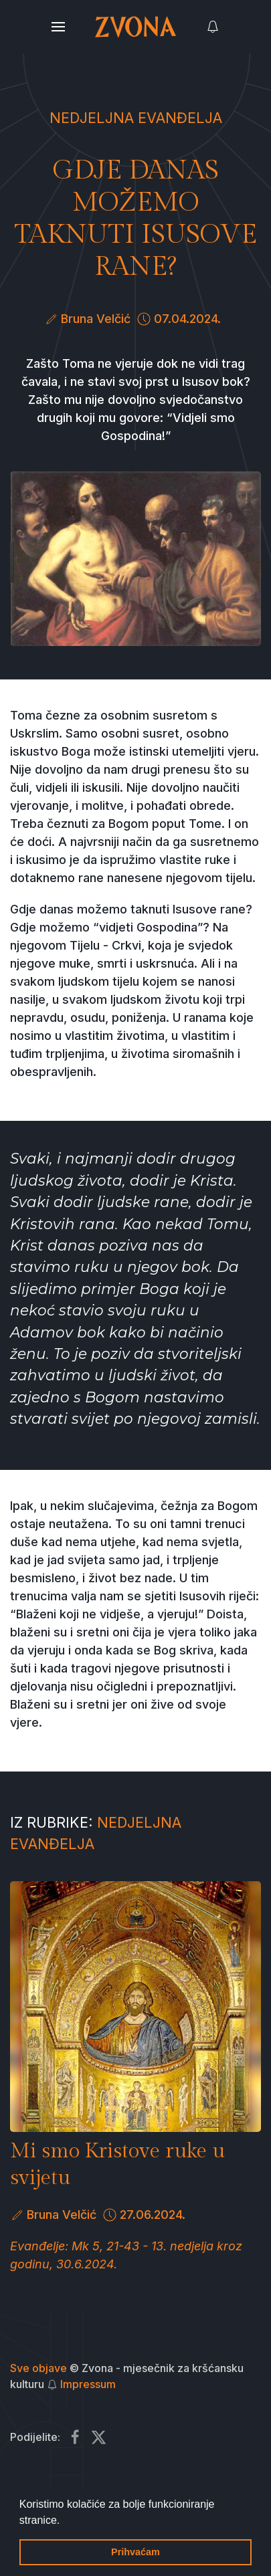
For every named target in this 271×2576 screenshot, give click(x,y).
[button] (65, 2521)
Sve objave (38, 2368)
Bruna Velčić (95, 319)
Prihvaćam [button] (135, 2552)
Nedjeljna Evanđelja (136, 117)
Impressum (88, 2384)
